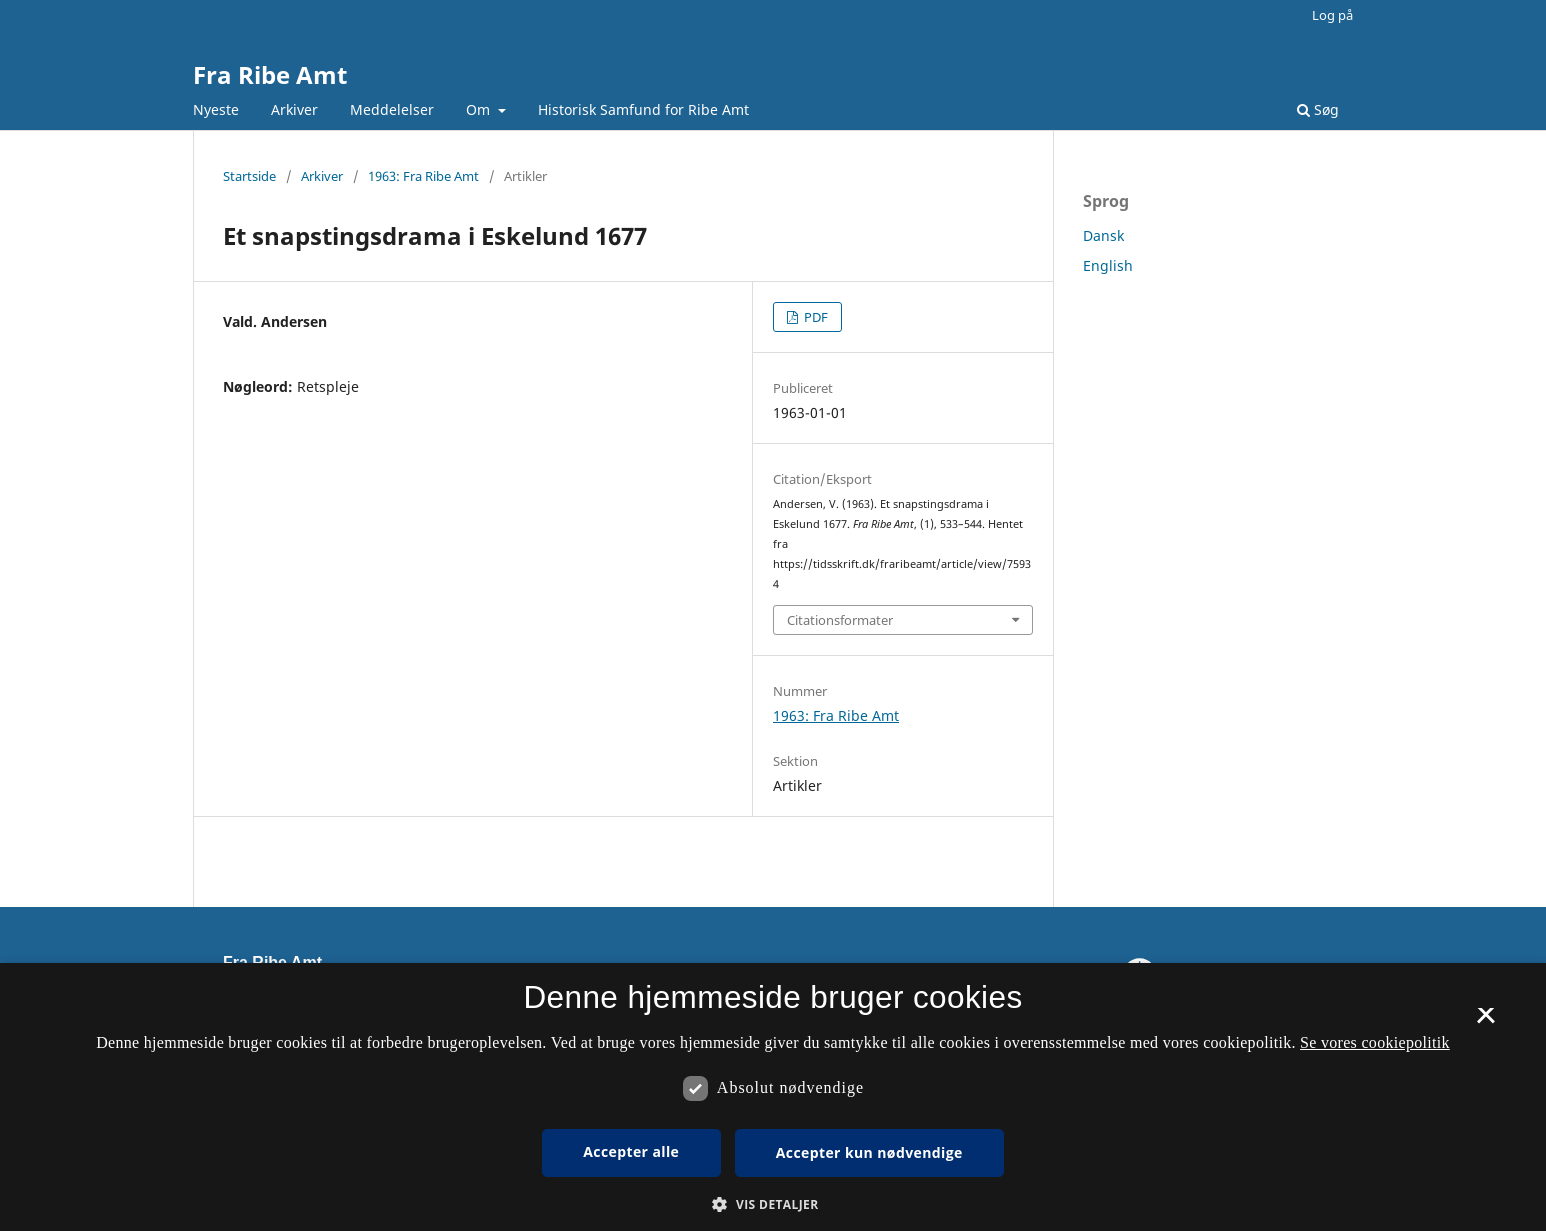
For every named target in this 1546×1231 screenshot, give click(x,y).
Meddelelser (392, 109)
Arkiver (294, 109)
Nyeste (216, 109)
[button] (772, 1204)
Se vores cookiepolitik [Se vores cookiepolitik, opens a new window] (1375, 1042)
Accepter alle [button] (631, 1151)
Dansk (1103, 235)
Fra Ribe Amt (270, 74)
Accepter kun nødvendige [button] (869, 1152)
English (1108, 265)
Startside (249, 176)
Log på (1332, 15)
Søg (1318, 109)
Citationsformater (840, 620)
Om (480, 109)
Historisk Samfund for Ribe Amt (643, 109)
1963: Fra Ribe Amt (423, 176)
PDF (814, 317)
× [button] (1485, 1022)
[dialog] (773, 1097)
